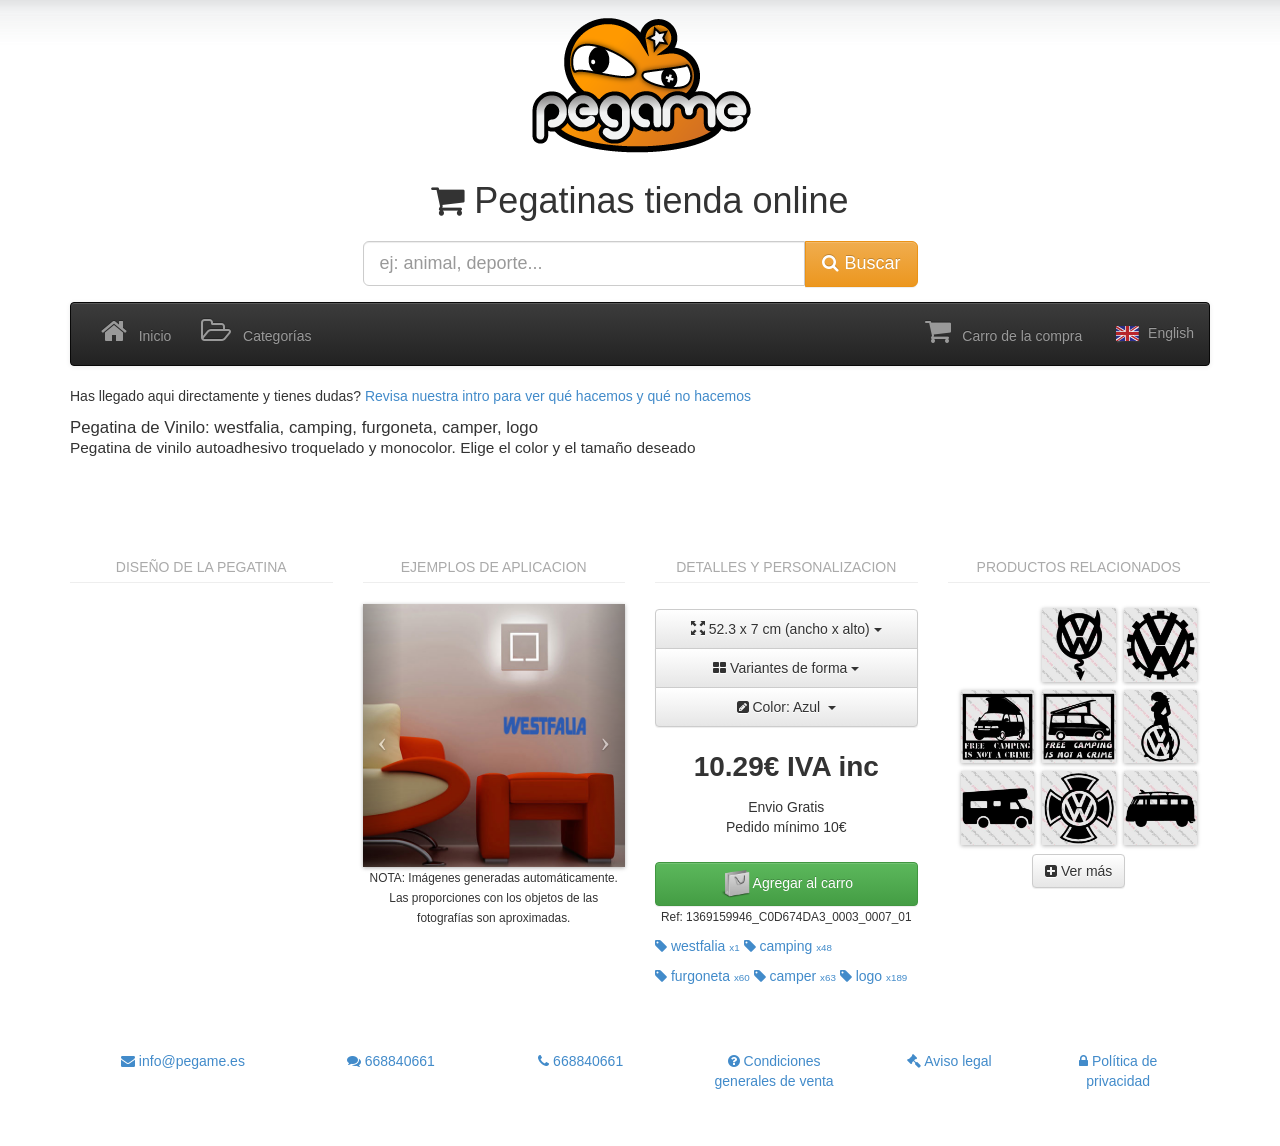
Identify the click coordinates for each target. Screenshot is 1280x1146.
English (1153, 334)
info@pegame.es (183, 1061)
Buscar (861, 263)
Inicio (136, 332)
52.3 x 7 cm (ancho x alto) (786, 628)
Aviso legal (949, 1061)
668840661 (391, 1061)
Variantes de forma (786, 668)
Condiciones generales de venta (774, 1071)
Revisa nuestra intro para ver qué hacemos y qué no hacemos (558, 396)
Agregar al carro (787, 884)
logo (874, 976)
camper (795, 976)
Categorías (256, 332)
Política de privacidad (1118, 1071)
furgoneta (702, 976)
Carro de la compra (1004, 332)
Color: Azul (786, 707)
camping (788, 946)
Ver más (1078, 871)
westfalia (697, 946)
